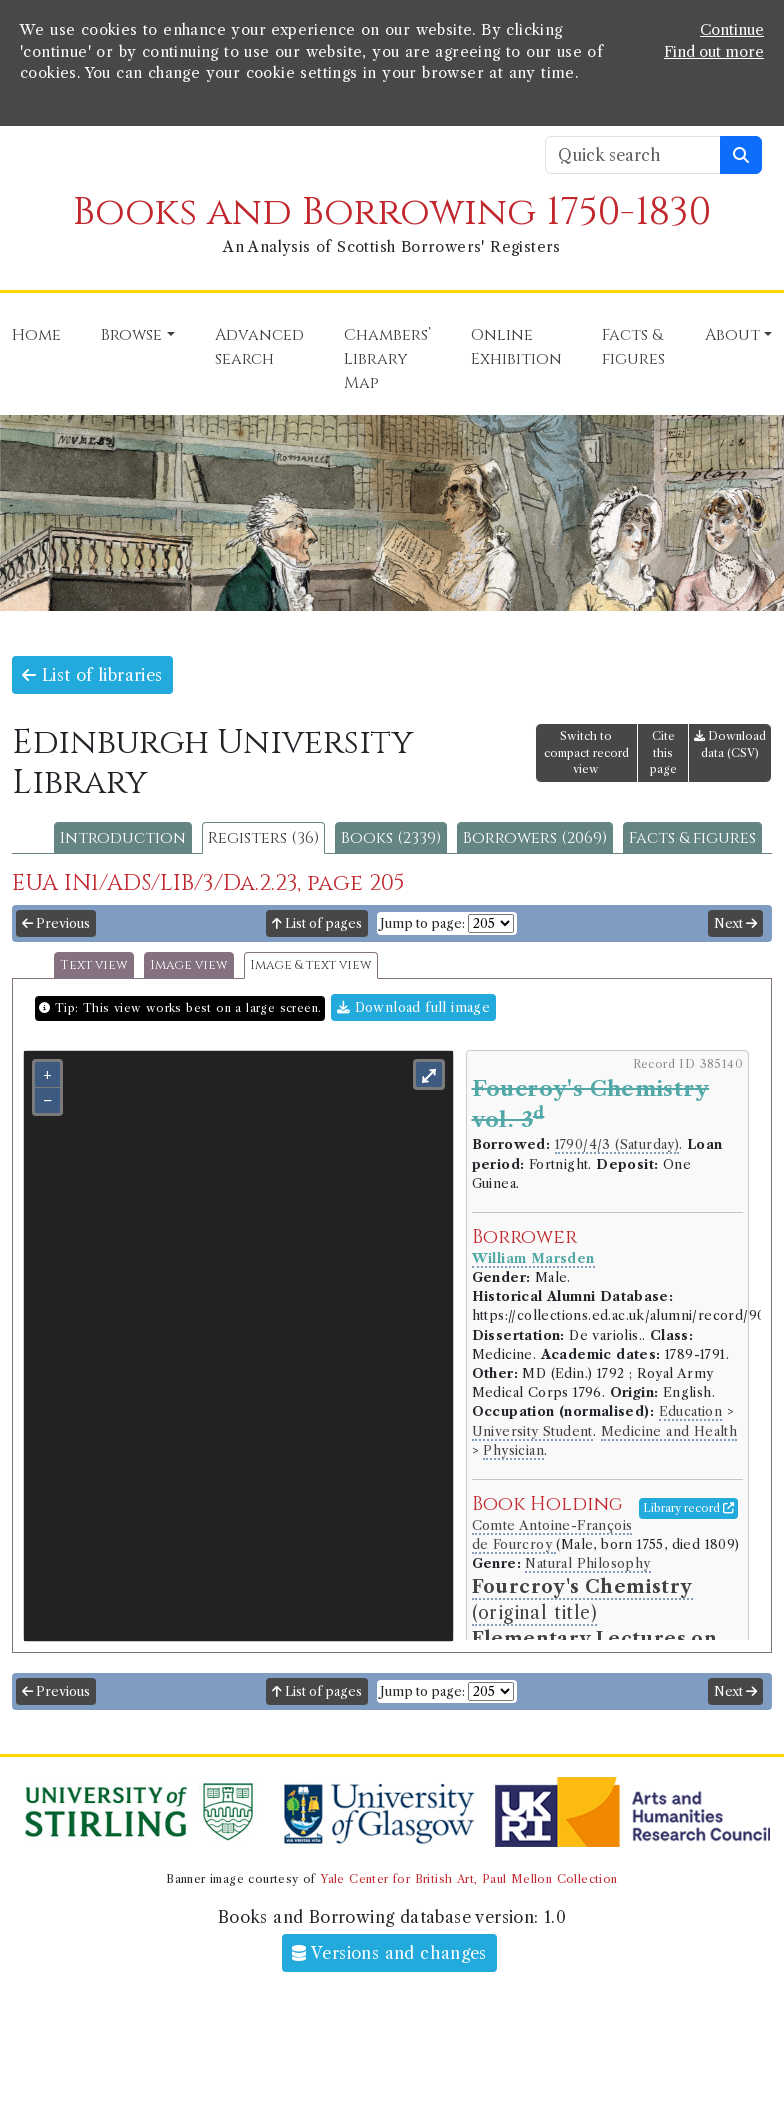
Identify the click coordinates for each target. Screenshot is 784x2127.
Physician (513, 1450)
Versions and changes (389, 1953)
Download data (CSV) (730, 744)
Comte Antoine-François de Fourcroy (552, 1535)
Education (691, 1411)
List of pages (317, 923)
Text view (94, 965)
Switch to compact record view (586, 753)
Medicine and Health (669, 1431)
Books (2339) (391, 838)
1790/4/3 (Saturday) (617, 1144)
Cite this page (663, 753)
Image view (189, 965)
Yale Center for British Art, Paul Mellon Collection (468, 1879)
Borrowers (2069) (535, 838)
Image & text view (311, 965)
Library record (688, 1508)
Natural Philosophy (587, 1563)
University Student (532, 1431)
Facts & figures (692, 838)
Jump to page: (422, 923)
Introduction (123, 838)
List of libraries (92, 675)
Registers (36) (263, 838)
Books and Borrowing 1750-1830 (392, 212)
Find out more (714, 52)
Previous (56, 923)
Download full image (413, 1007)
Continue (732, 30)
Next (735, 923)
